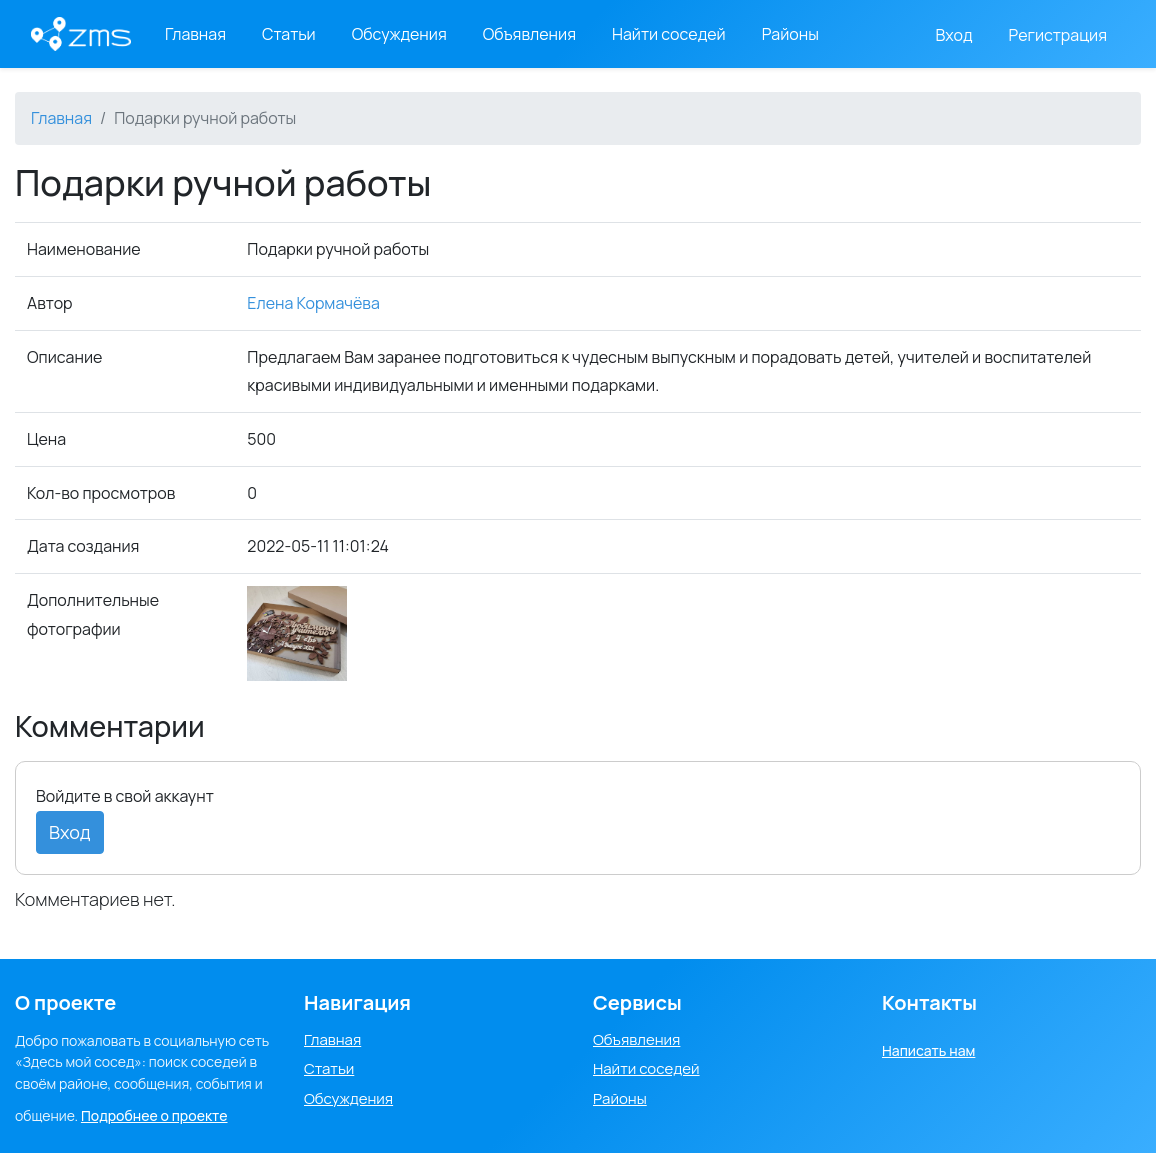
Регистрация (1058, 35)
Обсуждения (399, 34)
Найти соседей (669, 34)
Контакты (929, 1002)
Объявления (529, 34)
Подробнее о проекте (154, 1115)
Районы (790, 34)
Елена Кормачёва (313, 303)
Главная (195, 34)
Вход (954, 35)
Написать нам (928, 1050)
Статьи (289, 34)
